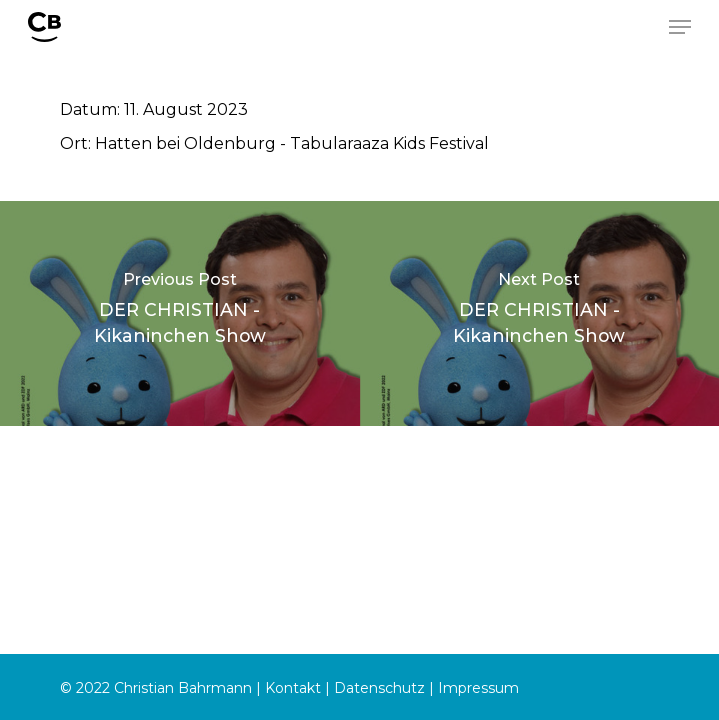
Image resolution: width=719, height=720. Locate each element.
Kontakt (293, 688)
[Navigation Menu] (680, 27)
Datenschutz (379, 688)
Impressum (478, 688)
